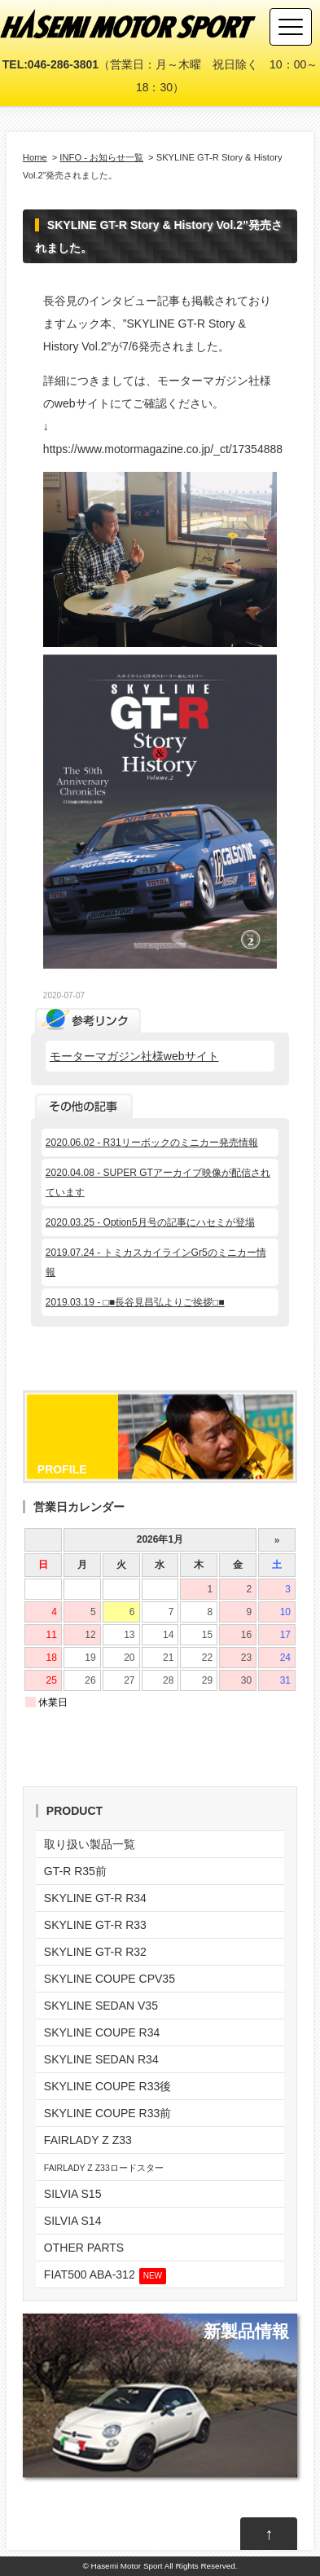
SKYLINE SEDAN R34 (101, 2059)
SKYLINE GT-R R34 (95, 1897)
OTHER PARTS (84, 2247)
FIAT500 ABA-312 (105, 2276)
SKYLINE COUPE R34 (102, 2032)
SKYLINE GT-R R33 (95, 1924)
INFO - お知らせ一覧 (101, 157)
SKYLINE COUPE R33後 (107, 2086)
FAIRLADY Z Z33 (88, 2140)
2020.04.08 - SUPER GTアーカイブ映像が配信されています (158, 1182)
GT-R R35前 (75, 1871)
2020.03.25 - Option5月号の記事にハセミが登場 (150, 1222)
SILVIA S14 (73, 2220)
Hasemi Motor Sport (127, 2565)
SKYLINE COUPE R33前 (107, 2113)
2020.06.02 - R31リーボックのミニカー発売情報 (152, 1142)
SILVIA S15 (73, 2193)
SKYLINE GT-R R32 (95, 1951)
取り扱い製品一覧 (89, 1844)
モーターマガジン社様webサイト (134, 1056)
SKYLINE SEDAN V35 (101, 2005)
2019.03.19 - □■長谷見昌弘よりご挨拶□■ (135, 1302)
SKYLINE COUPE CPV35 (109, 1978)
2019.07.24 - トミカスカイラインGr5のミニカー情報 (156, 1262)
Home (35, 157)
